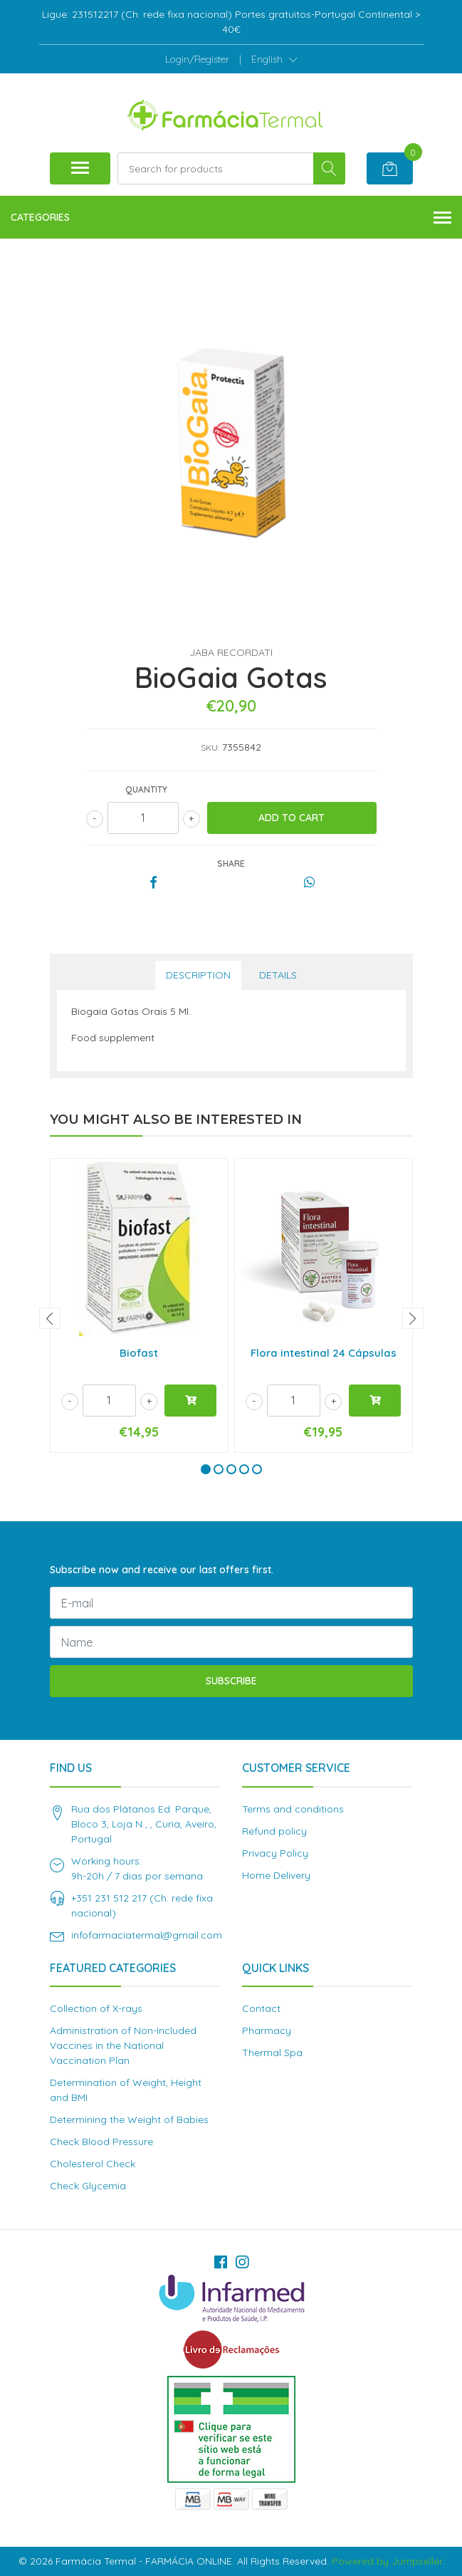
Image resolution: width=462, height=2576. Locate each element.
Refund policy (274, 1831)
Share (231, 863)
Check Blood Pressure (101, 2141)
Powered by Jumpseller (387, 2561)
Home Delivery (276, 1875)
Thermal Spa (272, 2052)
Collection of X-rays (96, 2008)
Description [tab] (198, 975)
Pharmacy (266, 2030)
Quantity (146, 789)
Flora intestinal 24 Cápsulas (324, 1353)
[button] (274, 59)
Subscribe (231, 1680)
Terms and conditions (293, 1809)
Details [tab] (278, 975)
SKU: (210, 747)
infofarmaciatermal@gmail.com (146, 1935)
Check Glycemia (88, 2185)
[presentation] (50, 1318)
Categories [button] (231, 218)
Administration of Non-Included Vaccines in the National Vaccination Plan (123, 2045)
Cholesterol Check (92, 2163)
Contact (261, 2008)
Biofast (139, 1353)
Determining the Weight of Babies (129, 2119)
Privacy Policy (275, 1853)
